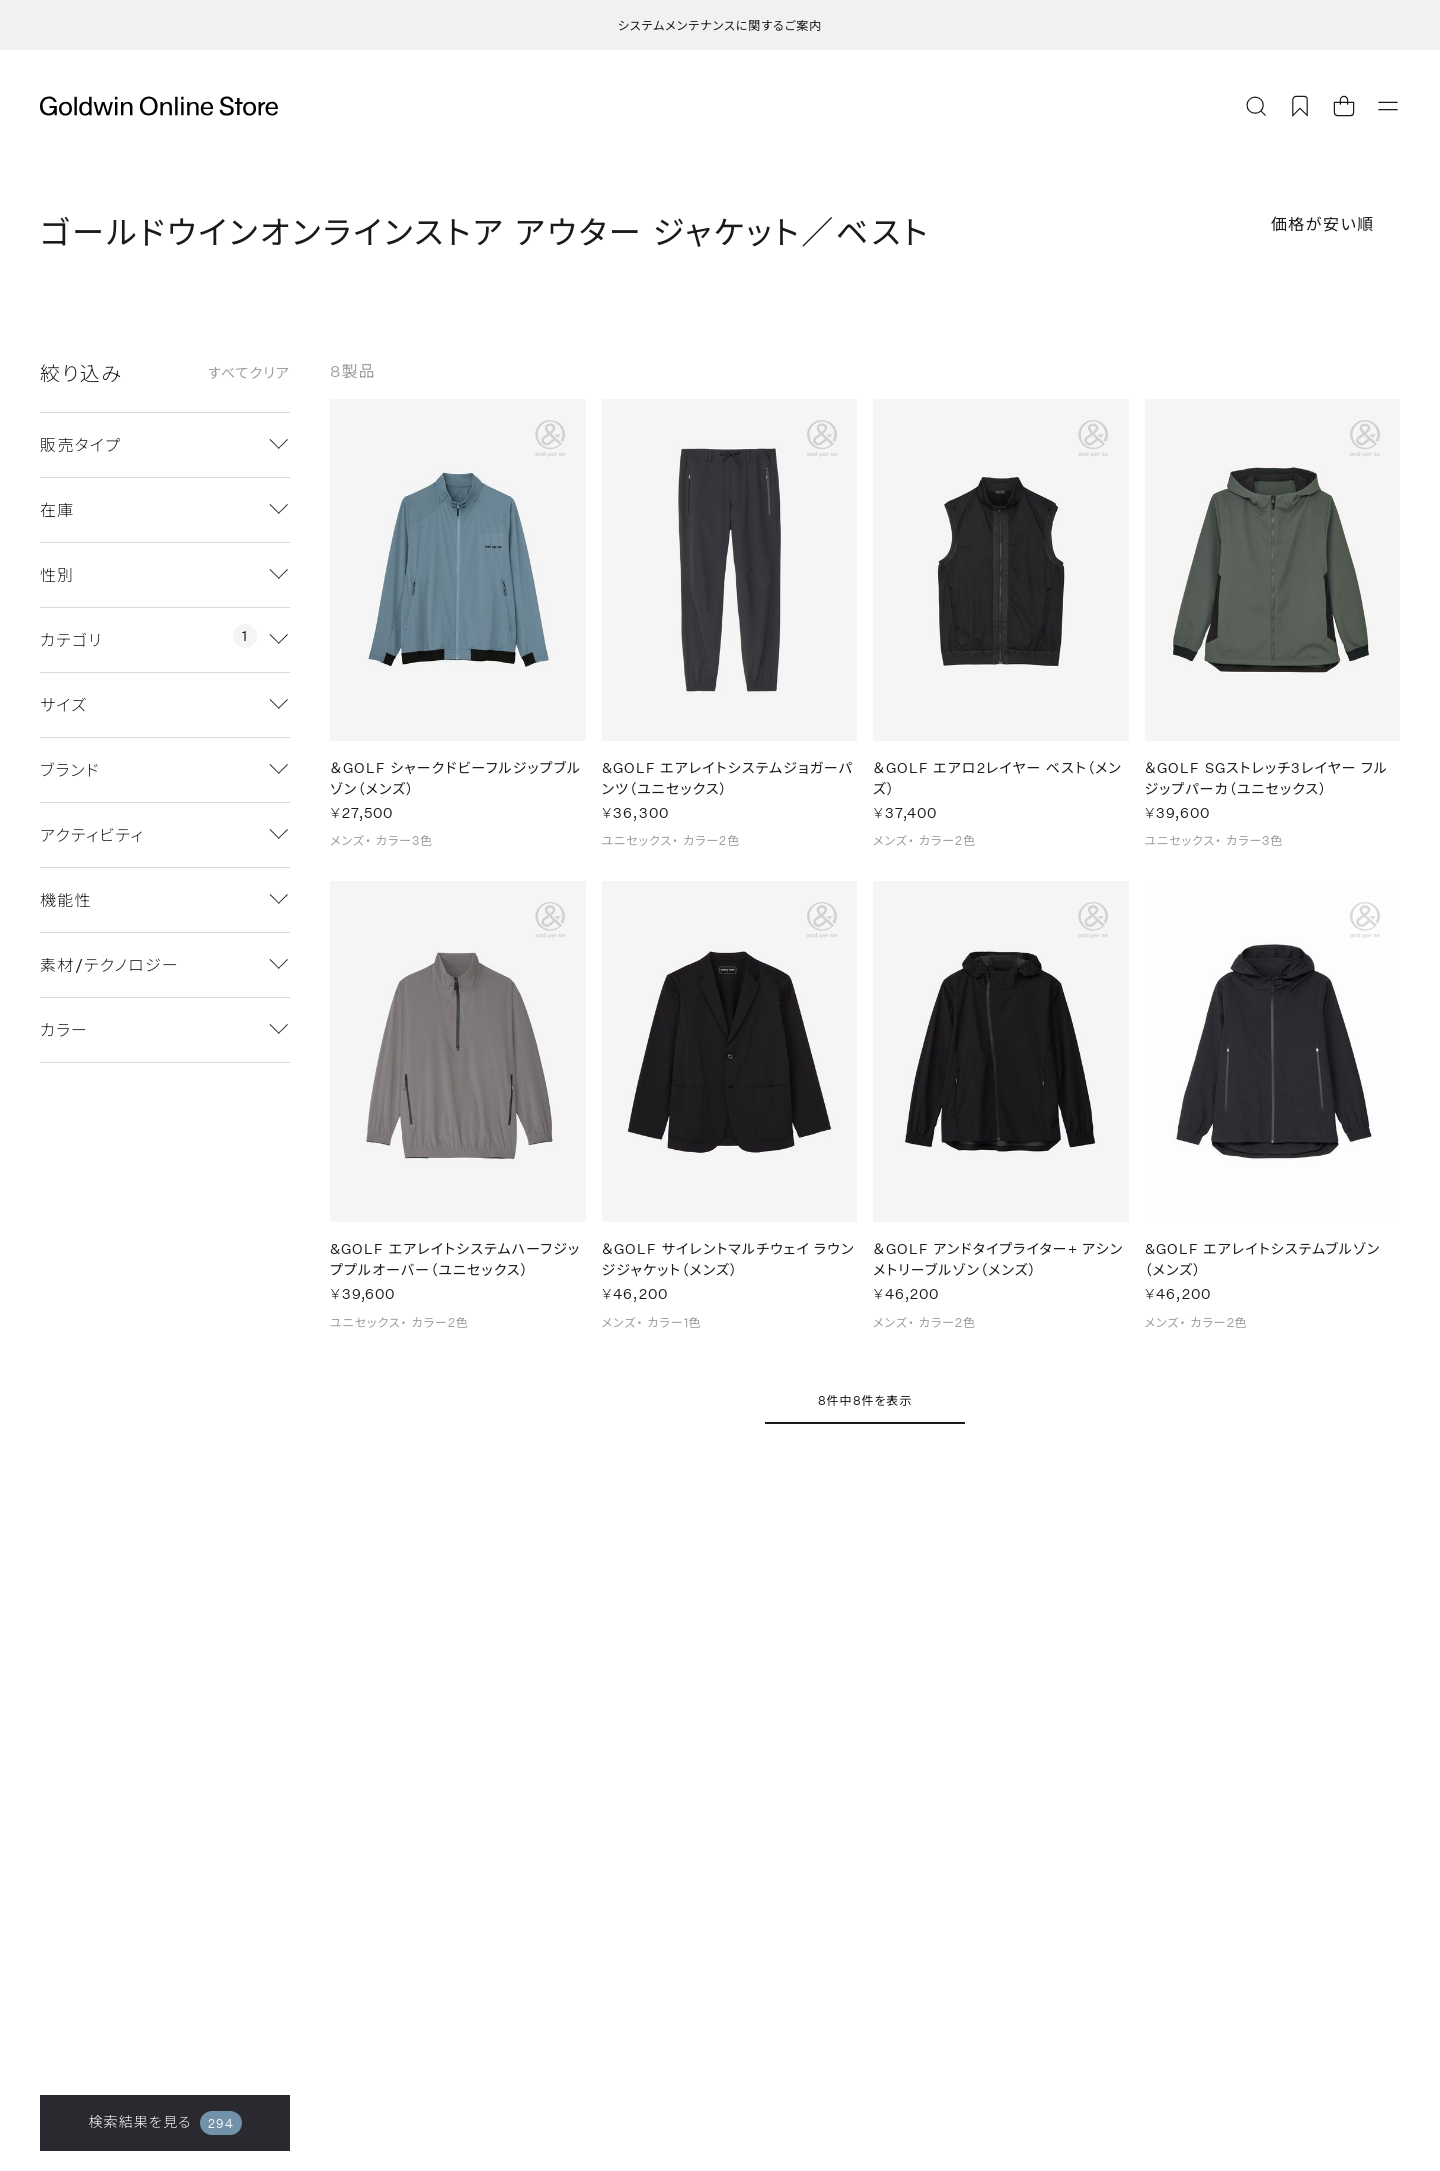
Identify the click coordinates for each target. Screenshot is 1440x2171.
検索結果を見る (164, 2123)
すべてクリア (249, 373)
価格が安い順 (1323, 223)
